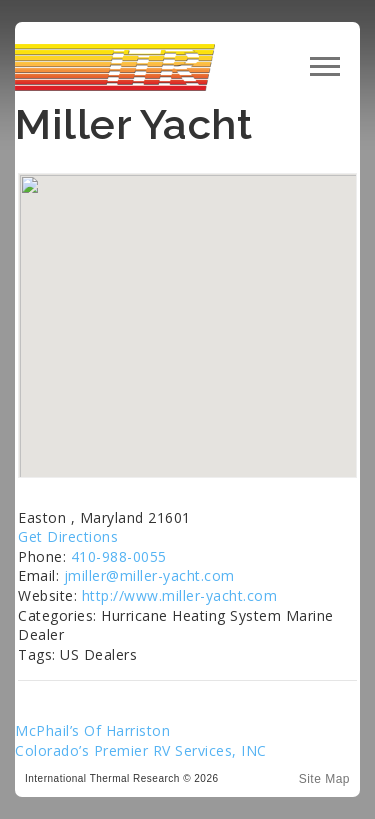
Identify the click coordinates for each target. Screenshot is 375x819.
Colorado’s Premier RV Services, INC (141, 750)
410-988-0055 (119, 556)
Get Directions (68, 536)
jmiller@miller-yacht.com (149, 575)
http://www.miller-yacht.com (180, 595)
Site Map (324, 779)
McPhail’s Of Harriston (92, 730)
